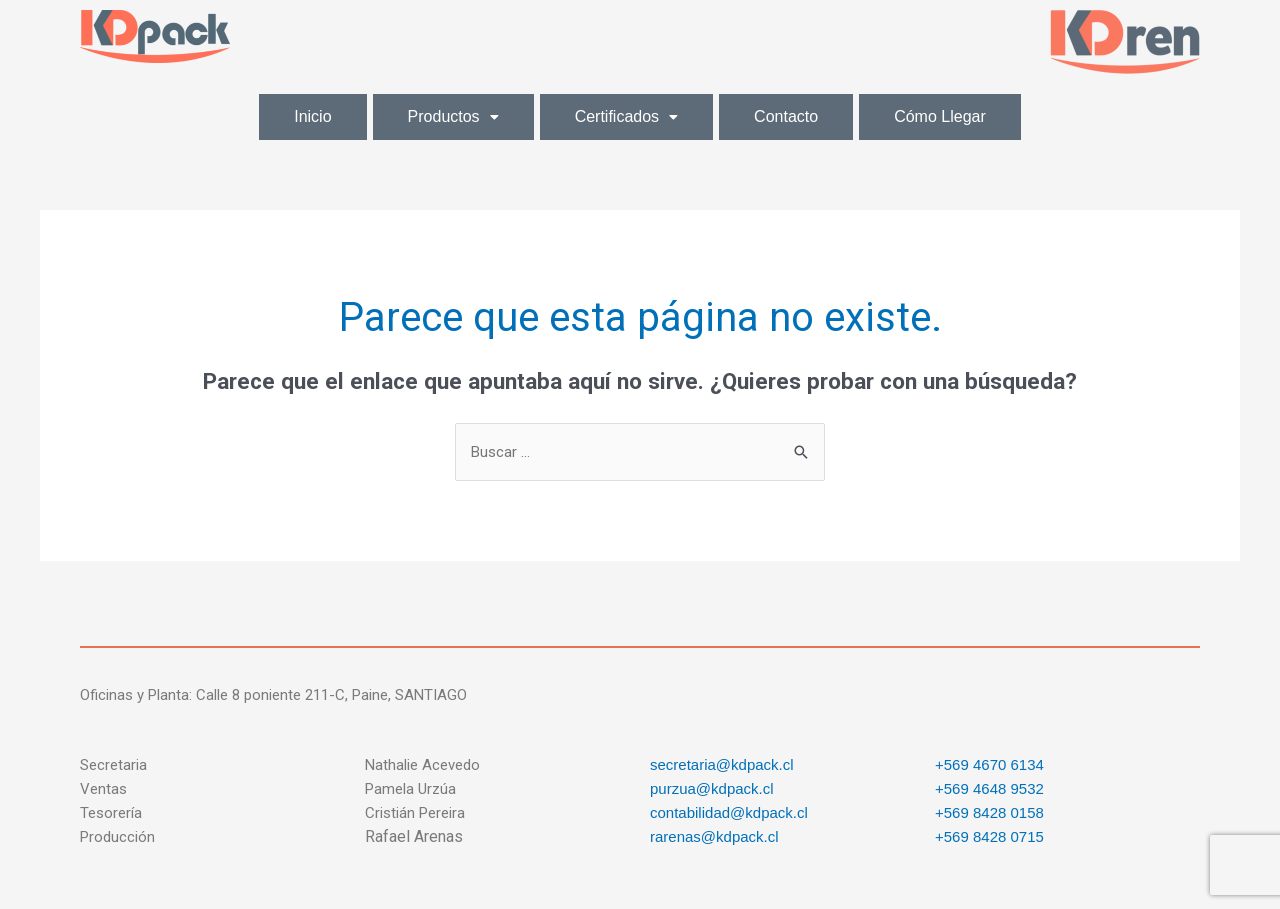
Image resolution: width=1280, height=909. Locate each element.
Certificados (626, 116)
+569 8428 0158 (989, 812)
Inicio (312, 116)
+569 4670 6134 (989, 764)
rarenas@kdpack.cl (714, 836)
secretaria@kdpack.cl (722, 764)
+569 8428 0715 (989, 836)
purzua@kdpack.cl (712, 788)
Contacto (786, 116)
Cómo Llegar (940, 116)
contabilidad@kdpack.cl (729, 812)
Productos (453, 116)
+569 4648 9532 (989, 788)
